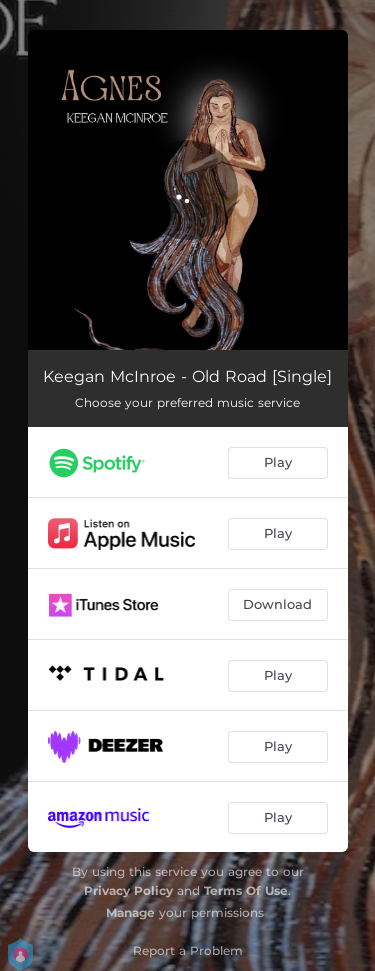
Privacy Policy (128, 890)
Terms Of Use (246, 890)
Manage (130, 912)
